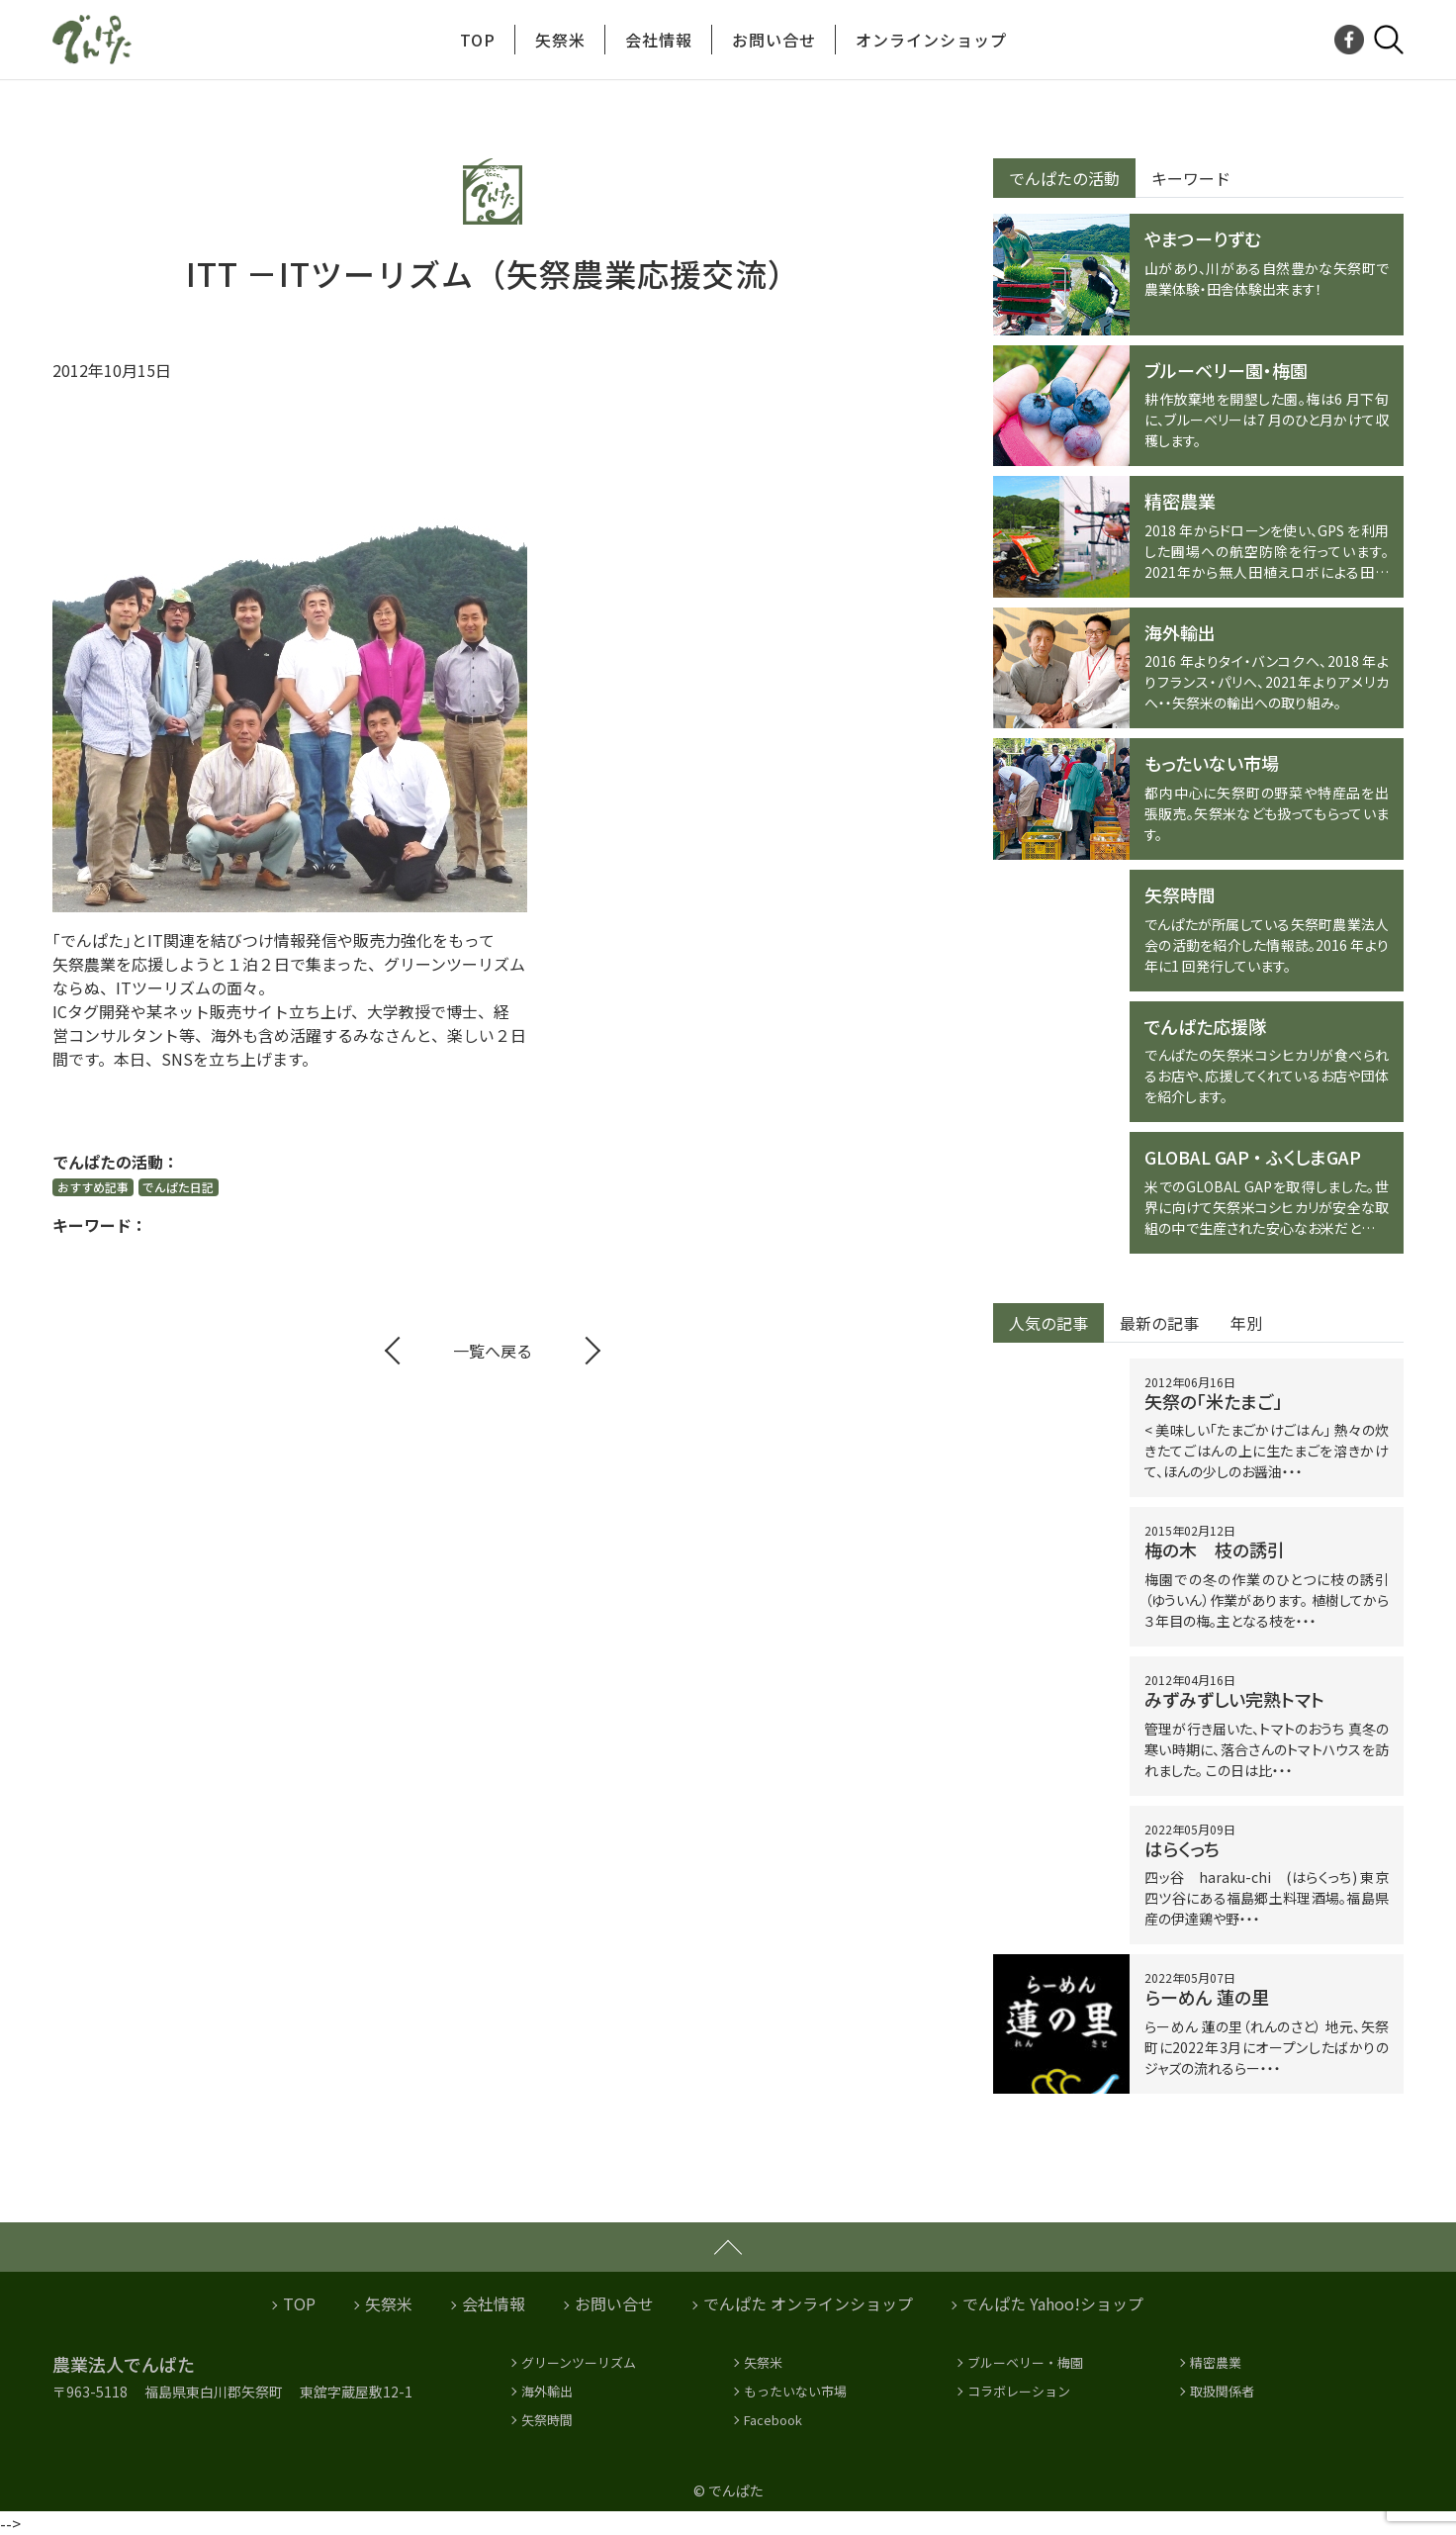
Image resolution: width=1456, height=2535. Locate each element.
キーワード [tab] (1190, 178)
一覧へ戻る (492, 1350)
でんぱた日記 (178, 1186)
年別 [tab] (1246, 1323)
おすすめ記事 (93, 1186)
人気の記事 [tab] (1048, 1323)
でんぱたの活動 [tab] (1064, 178)
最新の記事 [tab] (1159, 1323)
